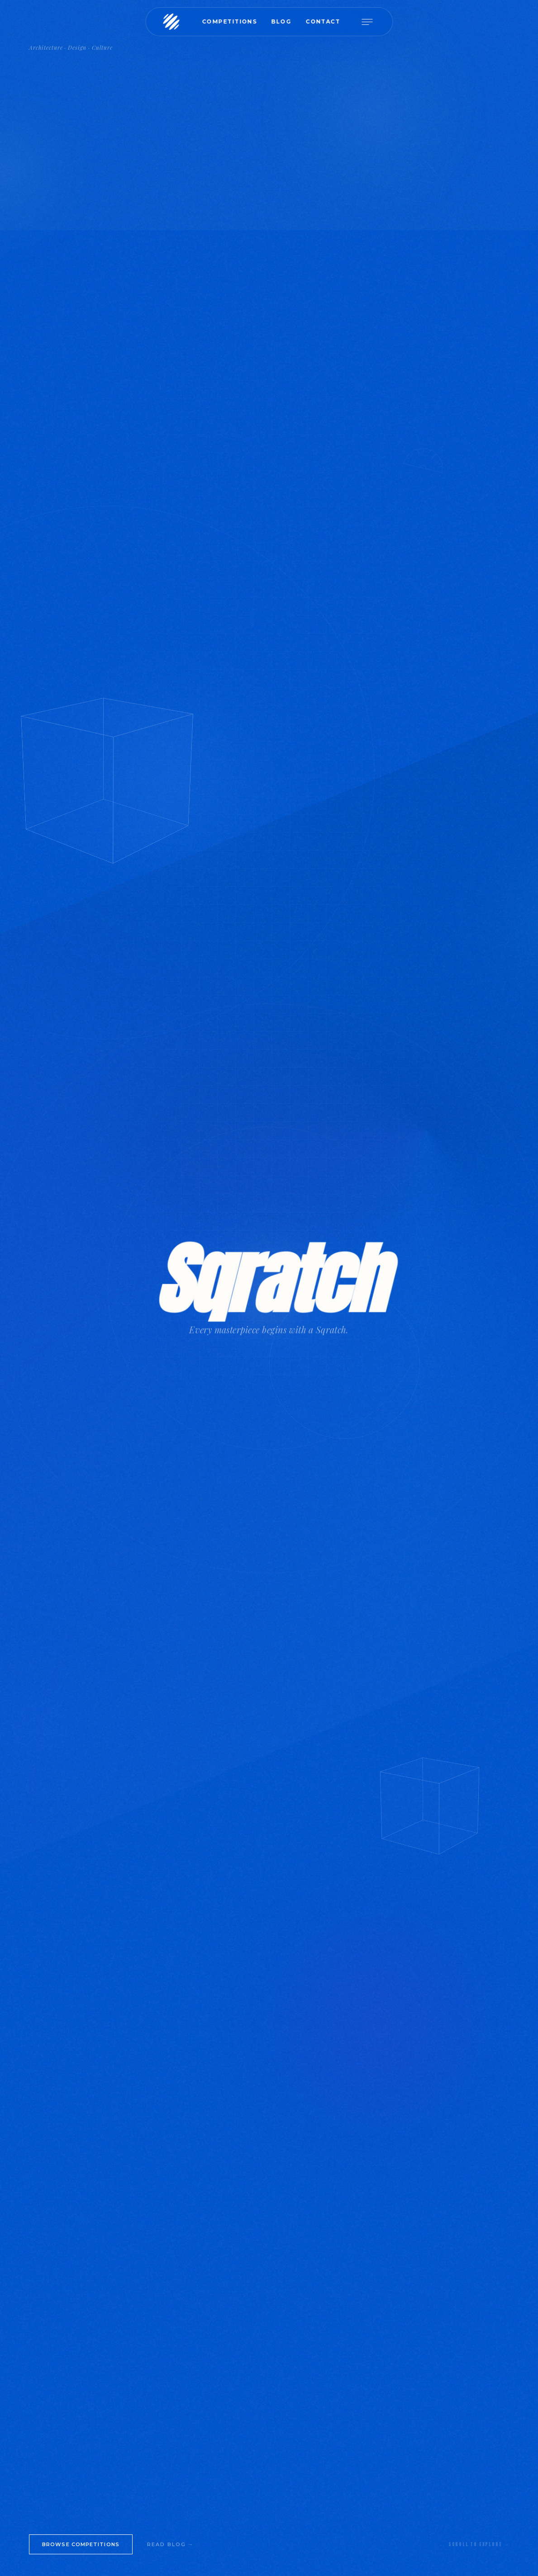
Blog (281, 21)
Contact (322, 21)
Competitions (229, 21)
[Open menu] (371, 22)
